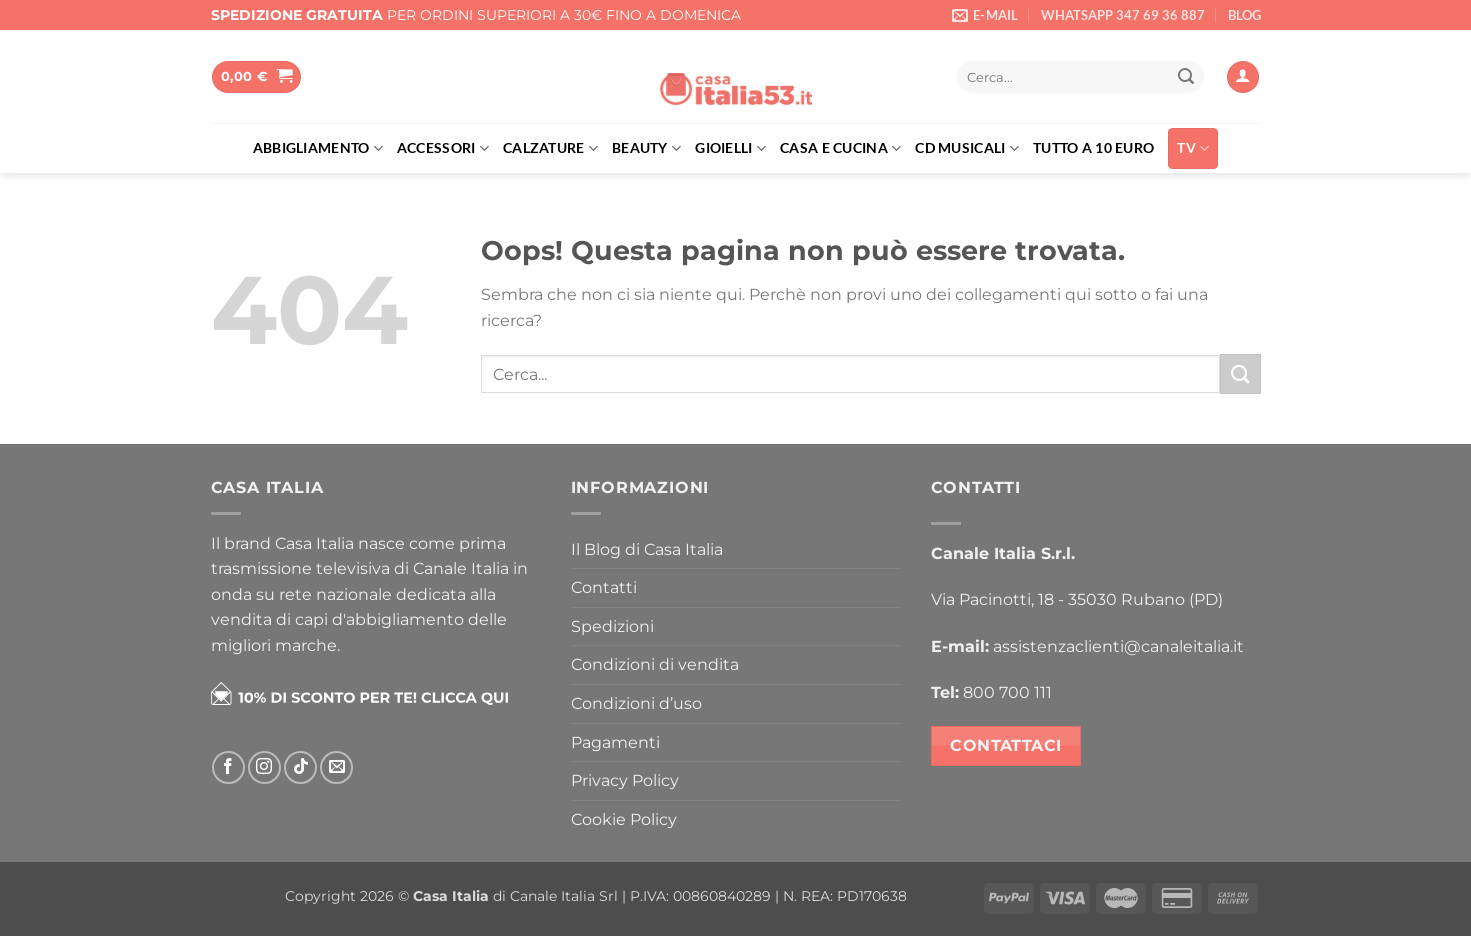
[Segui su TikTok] (300, 767)
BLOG (1244, 15)
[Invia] (1186, 77)
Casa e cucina (840, 148)
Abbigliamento (318, 148)
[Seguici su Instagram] (264, 767)
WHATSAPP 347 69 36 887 (1123, 15)
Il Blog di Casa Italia (647, 549)
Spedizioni (612, 626)
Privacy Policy (625, 780)
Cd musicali (967, 148)
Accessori (443, 148)
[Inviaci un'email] (336, 767)
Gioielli (730, 148)
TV (1193, 148)
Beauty (646, 148)
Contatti (604, 587)
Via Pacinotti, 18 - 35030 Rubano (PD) (1077, 599)
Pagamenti (615, 742)
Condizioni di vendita (655, 664)
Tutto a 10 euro (1093, 147)
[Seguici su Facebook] (228, 767)
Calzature (550, 148)
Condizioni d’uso (636, 703)
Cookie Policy (624, 819)
